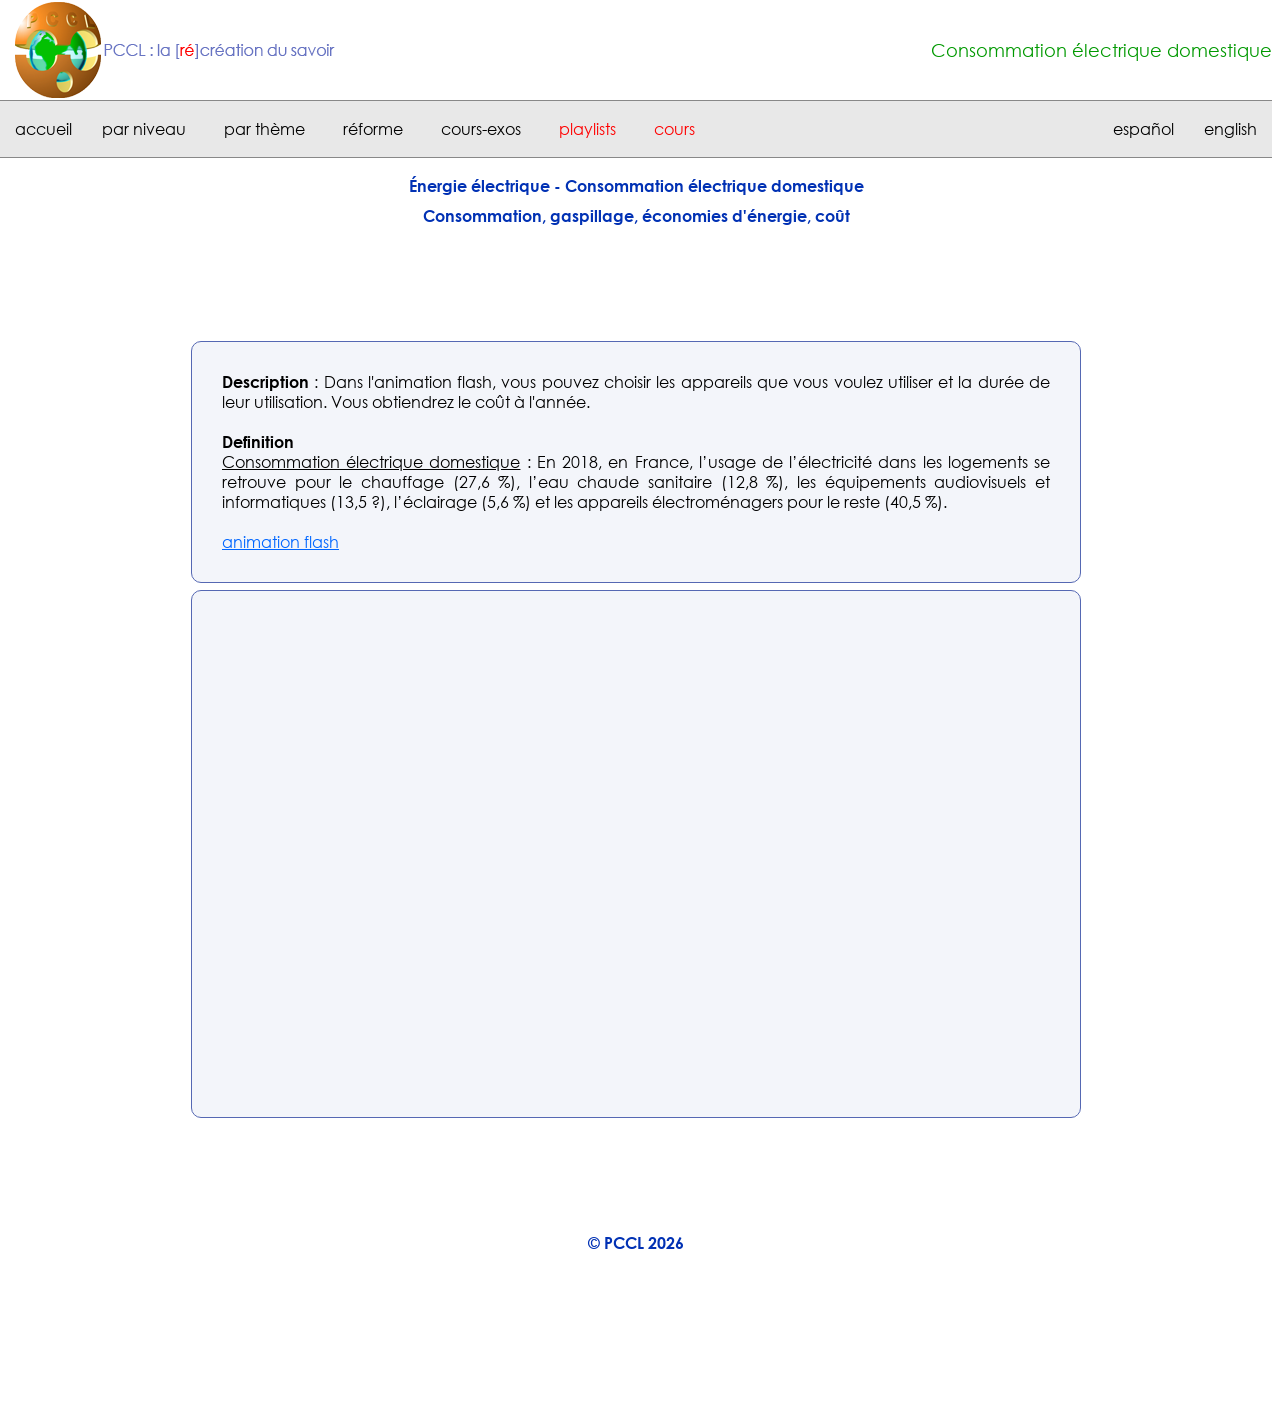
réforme (373, 129)
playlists (587, 129)
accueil (43, 129)
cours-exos (481, 129)
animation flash (280, 542)
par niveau (144, 129)
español (1143, 129)
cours (674, 129)
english (1230, 129)
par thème (264, 129)
